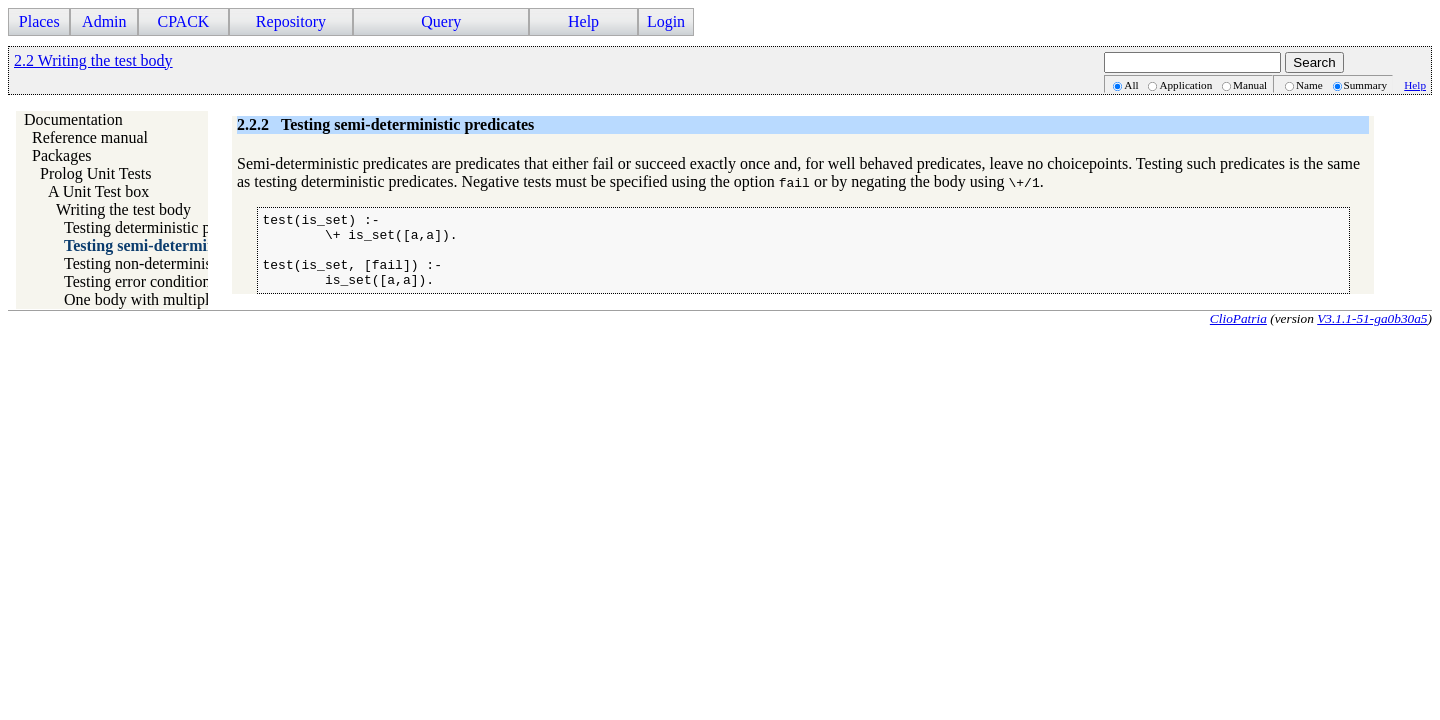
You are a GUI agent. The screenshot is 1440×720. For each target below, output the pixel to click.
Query (441, 21)
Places (39, 21)
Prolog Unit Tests (95, 173)
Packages (62, 155)
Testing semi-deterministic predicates (190, 245)
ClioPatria (1238, 333)
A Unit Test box (98, 191)
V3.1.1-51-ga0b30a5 (1372, 333)
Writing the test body (123, 209)
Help (583, 21)
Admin (104, 21)
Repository (291, 21)
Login (666, 21)
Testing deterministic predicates (165, 227)
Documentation (73, 119)
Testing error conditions (140, 281)
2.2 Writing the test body (93, 60)
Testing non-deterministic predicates (180, 263)
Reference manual (90, 137)
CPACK (183, 21)
